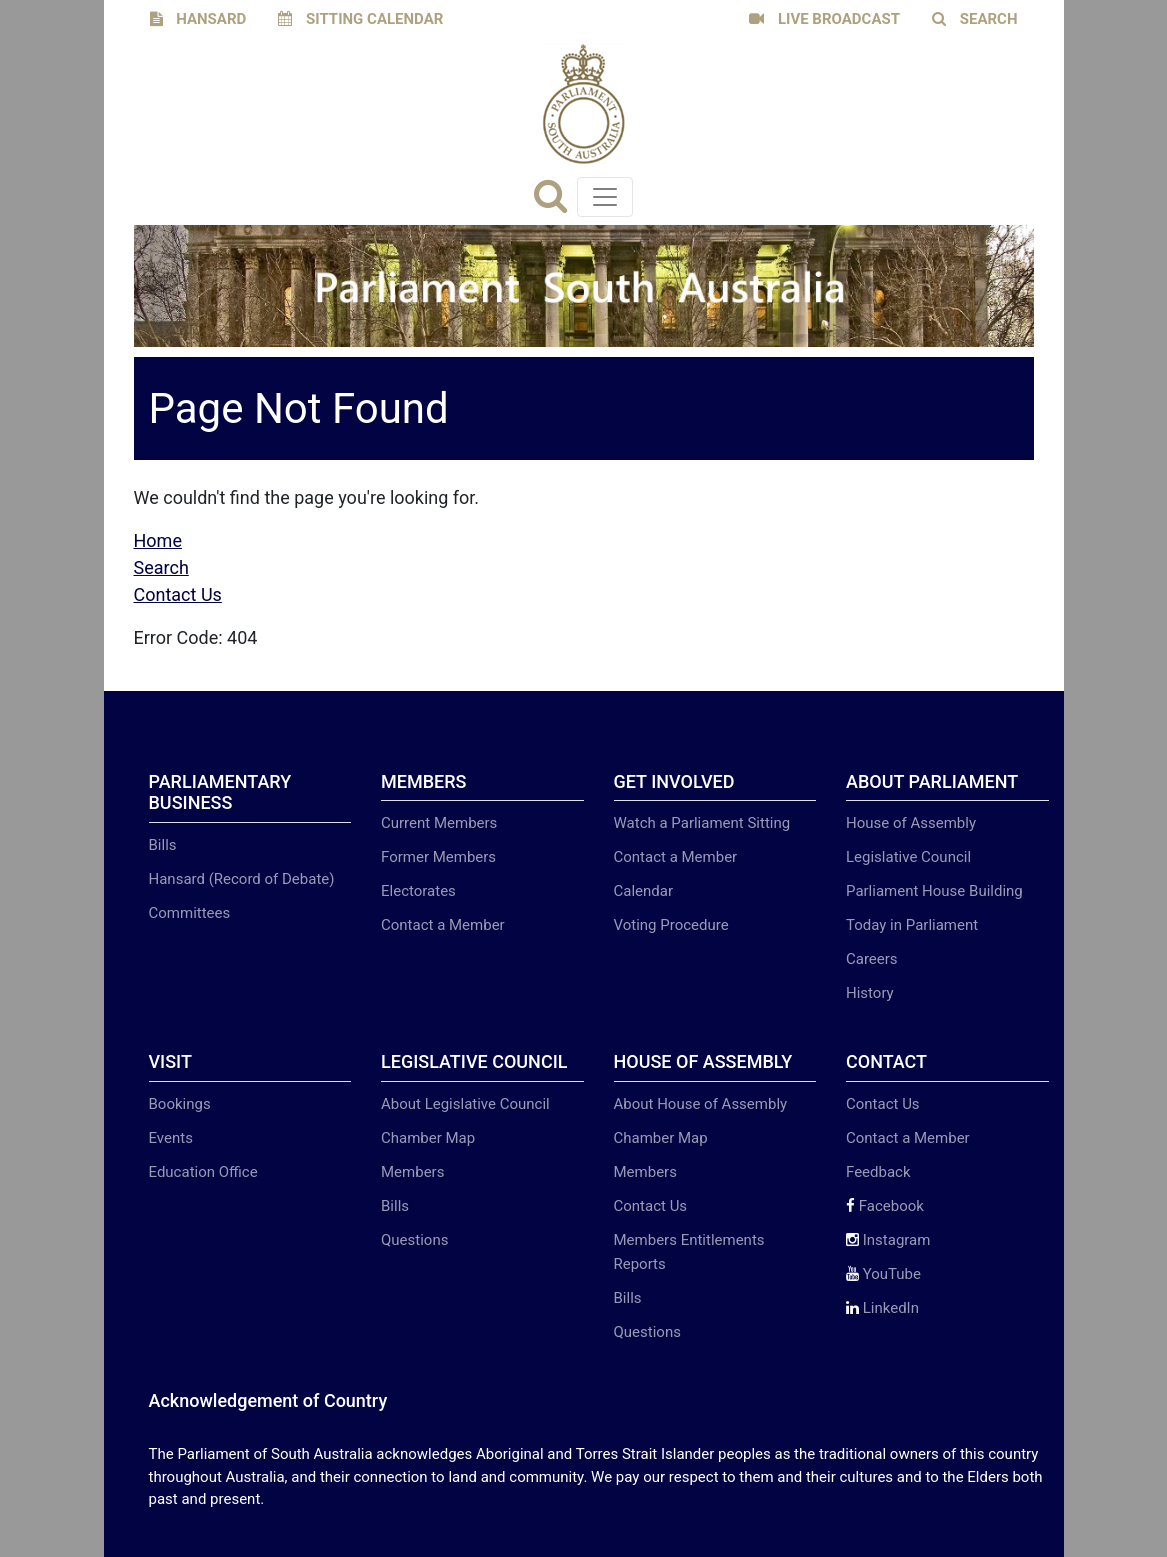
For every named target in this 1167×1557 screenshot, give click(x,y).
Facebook (885, 1206)
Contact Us (178, 594)
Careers (872, 959)
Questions (414, 1240)
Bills (163, 845)
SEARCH (975, 19)
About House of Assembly (701, 1104)
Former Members (438, 857)
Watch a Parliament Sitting (702, 823)
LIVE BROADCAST (824, 19)
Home (158, 540)
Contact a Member (443, 925)
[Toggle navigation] (605, 197)
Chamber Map (428, 1138)
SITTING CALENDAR (360, 19)
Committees (190, 913)
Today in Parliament (912, 925)
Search (161, 567)
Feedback (878, 1172)
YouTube (883, 1274)
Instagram (888, 1240)
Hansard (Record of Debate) (242, 879)
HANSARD (198, 19)
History (870, 993)
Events (171, 1138)
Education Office (203, 1172)
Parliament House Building (934, 891)
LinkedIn (882, 1308)
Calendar (644, 891)
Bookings (180, 1104)
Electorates (418, 891)
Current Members (439, 823)
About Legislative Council (465, 1104)
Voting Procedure (671, 925)
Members (412, 1172)
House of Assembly (911, 823)
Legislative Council (908, 857)
